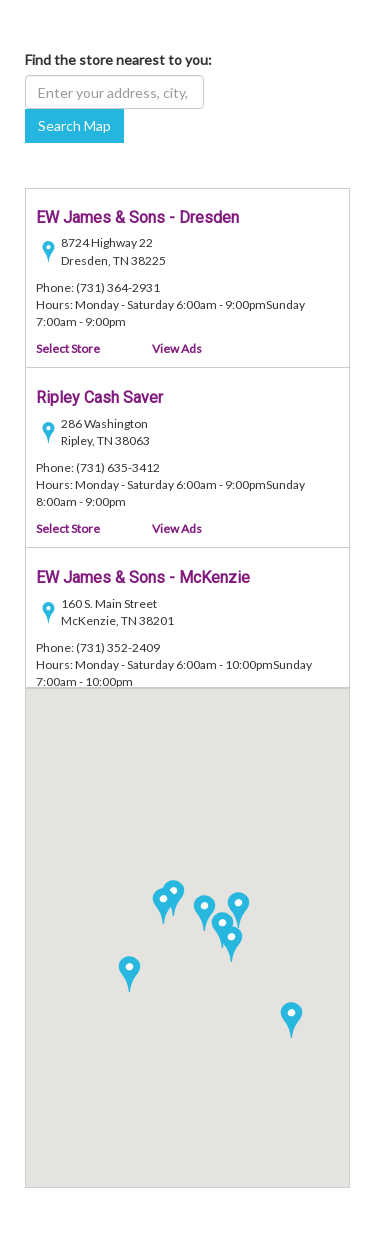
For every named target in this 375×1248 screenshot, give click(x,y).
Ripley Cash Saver (99, 397)
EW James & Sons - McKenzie (143, 577)
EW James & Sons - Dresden (137, 217)
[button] (129, 974)
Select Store (68, 348)
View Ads (177, 348)
